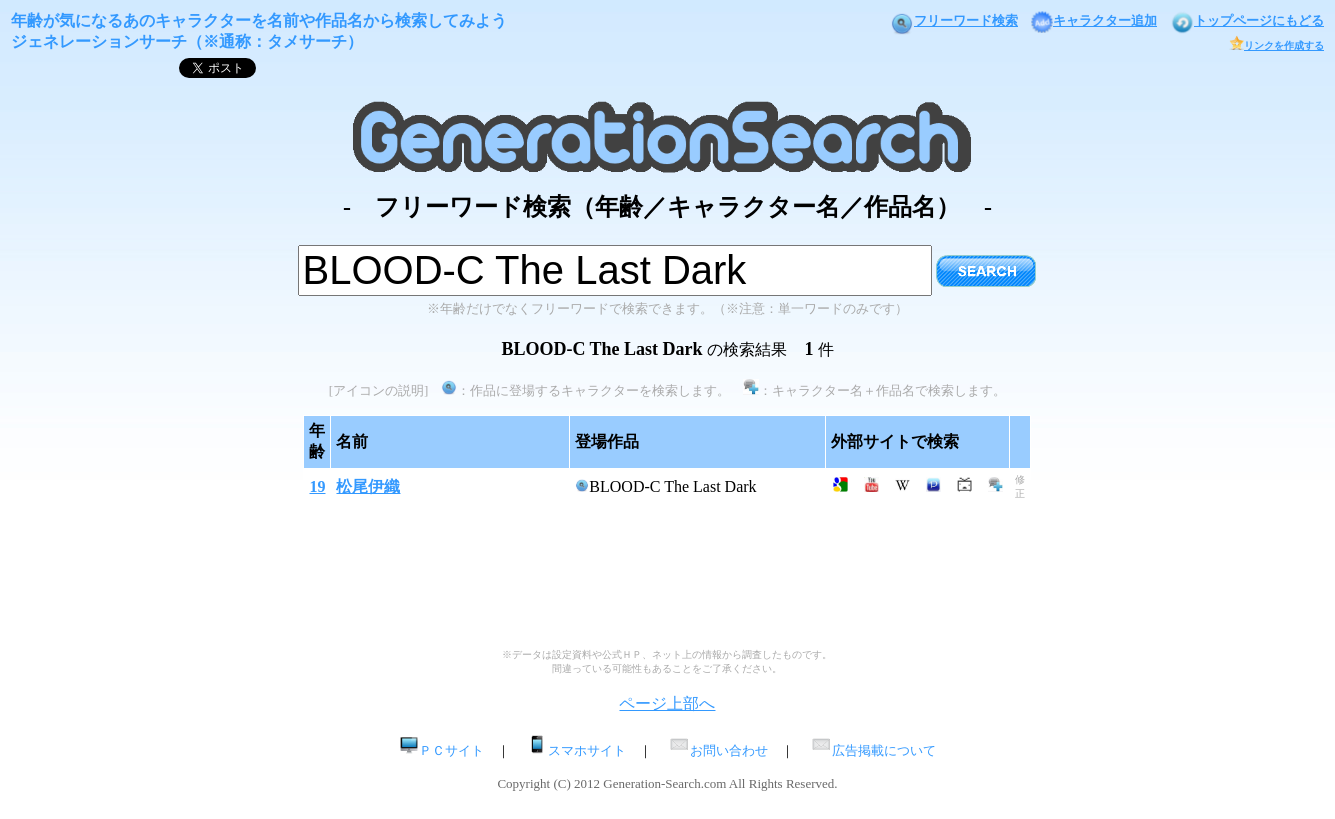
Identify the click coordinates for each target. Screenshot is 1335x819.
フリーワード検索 (954, 20)
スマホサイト (576, 750)
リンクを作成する (1276, 45)
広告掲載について (873, 750)
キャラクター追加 (1094, 20)
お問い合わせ (718, 750)
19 (317, 486)
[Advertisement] (667, 407)
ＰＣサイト (441, 750)
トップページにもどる (1247, 20)
